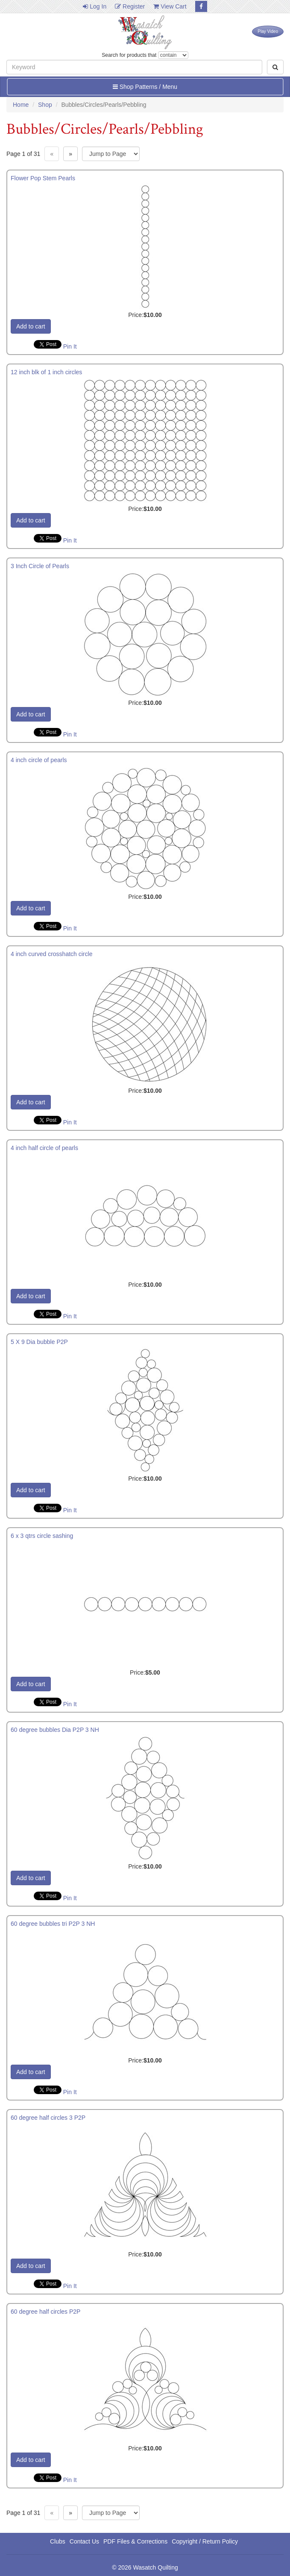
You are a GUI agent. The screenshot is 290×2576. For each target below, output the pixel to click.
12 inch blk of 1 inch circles (46, 372)
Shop (45, 104)
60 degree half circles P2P (45, 2311)
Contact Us (84, 2541)
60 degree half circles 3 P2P (48, 2117)
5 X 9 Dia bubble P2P (39, 1341)
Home (21, 104)
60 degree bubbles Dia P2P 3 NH (55, 1729)
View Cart (169, 6)
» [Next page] (70, 153)
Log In (94, 6)
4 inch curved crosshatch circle (51, 954)
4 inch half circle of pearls (44, 1147)
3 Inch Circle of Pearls (40, 566)
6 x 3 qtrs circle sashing (42, 1535)
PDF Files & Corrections (135, 2541)
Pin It (70, 346)
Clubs (57, 2541)
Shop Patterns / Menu (145, 86)
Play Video (268, 31)
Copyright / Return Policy (205, 2541)
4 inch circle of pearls (39, 760)
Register (130, 6)
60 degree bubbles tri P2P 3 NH (53, 1923)
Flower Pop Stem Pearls (43, 178)
